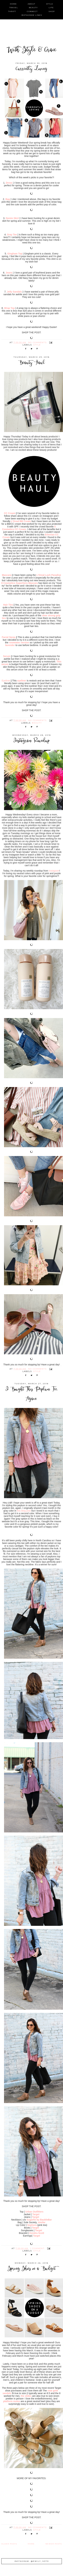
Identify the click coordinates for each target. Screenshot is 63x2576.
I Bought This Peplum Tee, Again (31, 1394)
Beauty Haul (31, 363)
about (31, 4)
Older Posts (9, 2544)
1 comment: (38, 2248)
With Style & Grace (31, 50)
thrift (12, 11)
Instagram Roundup (31, 741)
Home (31, 2544)
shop (52, 11)
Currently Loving (31, 69)
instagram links (31, 15)
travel (13, 8)
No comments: (38, 342)
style (49, 4)
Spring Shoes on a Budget (32, 2269)
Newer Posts (54, 2544)
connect (32, 11)
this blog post (24, 1510)
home (13, 4)
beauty (33, 8)
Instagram (54, 870)
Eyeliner (6, 680)
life (51, 8)
